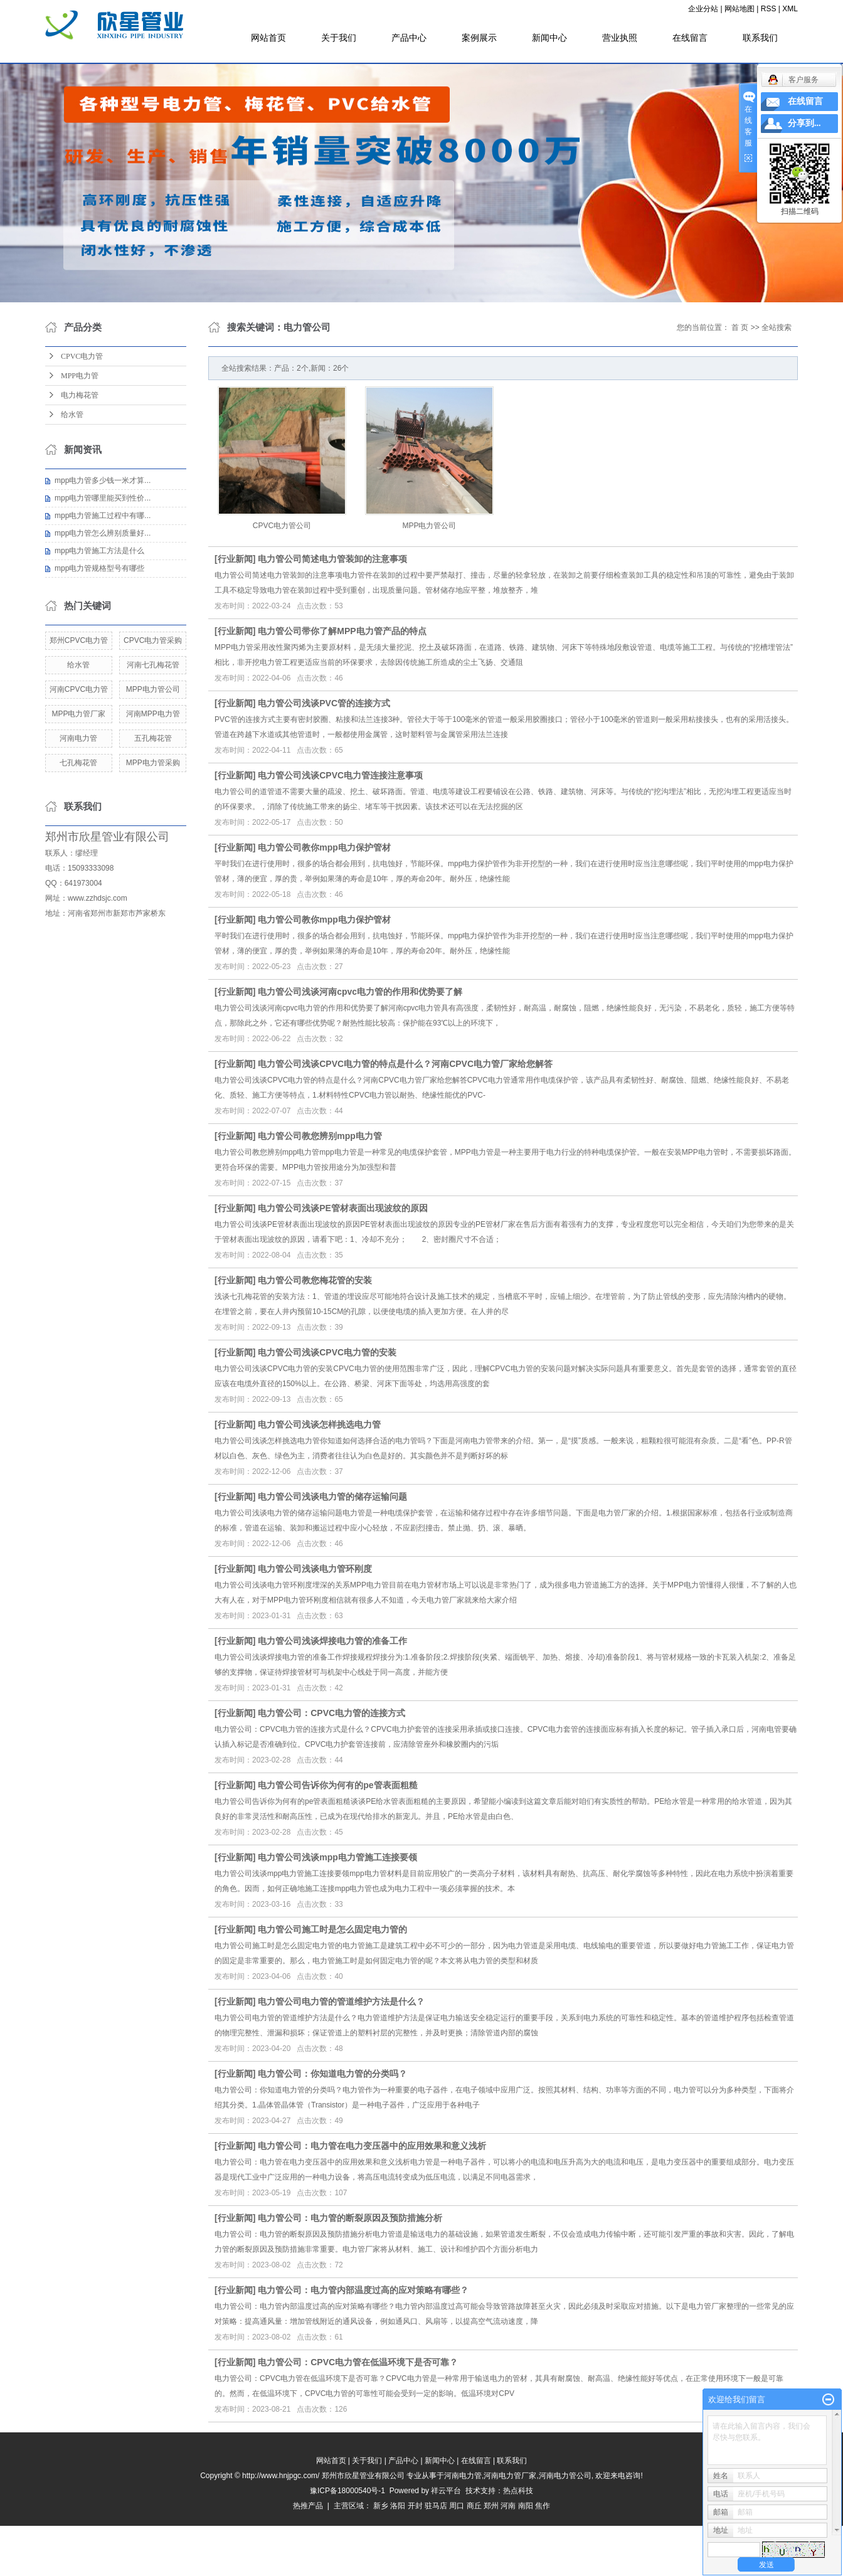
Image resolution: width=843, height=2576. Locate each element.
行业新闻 (235, 559)
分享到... (804, 123)
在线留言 (690, 38)
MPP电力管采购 (153, 762)
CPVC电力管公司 (282, 525)
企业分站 (703, 8)
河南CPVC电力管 (79, 689)
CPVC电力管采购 (153, 640)
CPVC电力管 (82, 356)
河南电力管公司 (565, 2475)
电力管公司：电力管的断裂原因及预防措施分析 (350, 2218)
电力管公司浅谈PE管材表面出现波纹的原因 (343, 1208)
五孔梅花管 (153, 738)
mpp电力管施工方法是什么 (99, 550)
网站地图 (739, 8)
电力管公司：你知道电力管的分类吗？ (332, 2074)
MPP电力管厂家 (78, 713)
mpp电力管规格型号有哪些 (99, 568)
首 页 (739, 327)
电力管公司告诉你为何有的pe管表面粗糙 (337, 1785)
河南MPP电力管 (153, 713)
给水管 (72, 414)
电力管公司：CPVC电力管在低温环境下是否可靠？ (358, 2362)
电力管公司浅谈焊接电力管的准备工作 (332, 1641)
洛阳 (397, 2505)
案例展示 (479, 38)
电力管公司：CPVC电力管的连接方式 (331, 1713)
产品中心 (409, 38)
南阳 (525, 2505)
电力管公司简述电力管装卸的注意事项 (332, 559)
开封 (415, 2505)
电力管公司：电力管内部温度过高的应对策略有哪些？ (363, 2290)
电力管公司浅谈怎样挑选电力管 (319, 1424)
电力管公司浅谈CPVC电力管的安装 (327, 1352)
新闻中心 (549, 38)
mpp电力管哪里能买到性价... (103, 498)
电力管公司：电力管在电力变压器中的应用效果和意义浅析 (372, 2146)
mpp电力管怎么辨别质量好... (103, 533)
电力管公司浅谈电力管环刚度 (315, 1569)
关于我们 (338, 38)
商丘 (474, 2505)
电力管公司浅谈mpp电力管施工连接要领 (337, 1857)
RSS (769, 8)
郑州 (491, 2505)
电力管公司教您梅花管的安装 (315, 1280)
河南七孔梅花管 (153, 664)
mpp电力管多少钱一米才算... (103, 480)
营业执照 (619, 38)
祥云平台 (446, 2490)
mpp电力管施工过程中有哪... (103, 515)
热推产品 (308, 2505)
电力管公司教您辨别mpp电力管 (320, 1136)
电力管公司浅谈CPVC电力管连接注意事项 (340, 775)
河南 (508, 2505)
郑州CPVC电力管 (79, 640)
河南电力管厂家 (510, 2475)
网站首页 (268, 38)
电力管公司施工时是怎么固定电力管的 (332, 1929)
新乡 (380, 2505)
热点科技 (518, 2490)
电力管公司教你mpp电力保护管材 (324, 847)
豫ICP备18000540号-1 (347, 2490)
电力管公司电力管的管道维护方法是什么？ (341, 2001)
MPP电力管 (79, 375)
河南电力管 (78, 738)
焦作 (542, 2505)
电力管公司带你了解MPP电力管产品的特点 (342, 631)
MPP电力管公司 (153, 689)
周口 (456, 2505)
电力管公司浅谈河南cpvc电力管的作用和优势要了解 (360, 992)
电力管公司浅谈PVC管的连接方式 (324, 703)
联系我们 (760, 38)
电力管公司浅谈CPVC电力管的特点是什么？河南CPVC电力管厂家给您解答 (405, 1064)
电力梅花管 (79, 395)
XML (790, 8)
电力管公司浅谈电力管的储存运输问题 (332, 1497)
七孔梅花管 (78, 762)
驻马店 (436, 2505)
